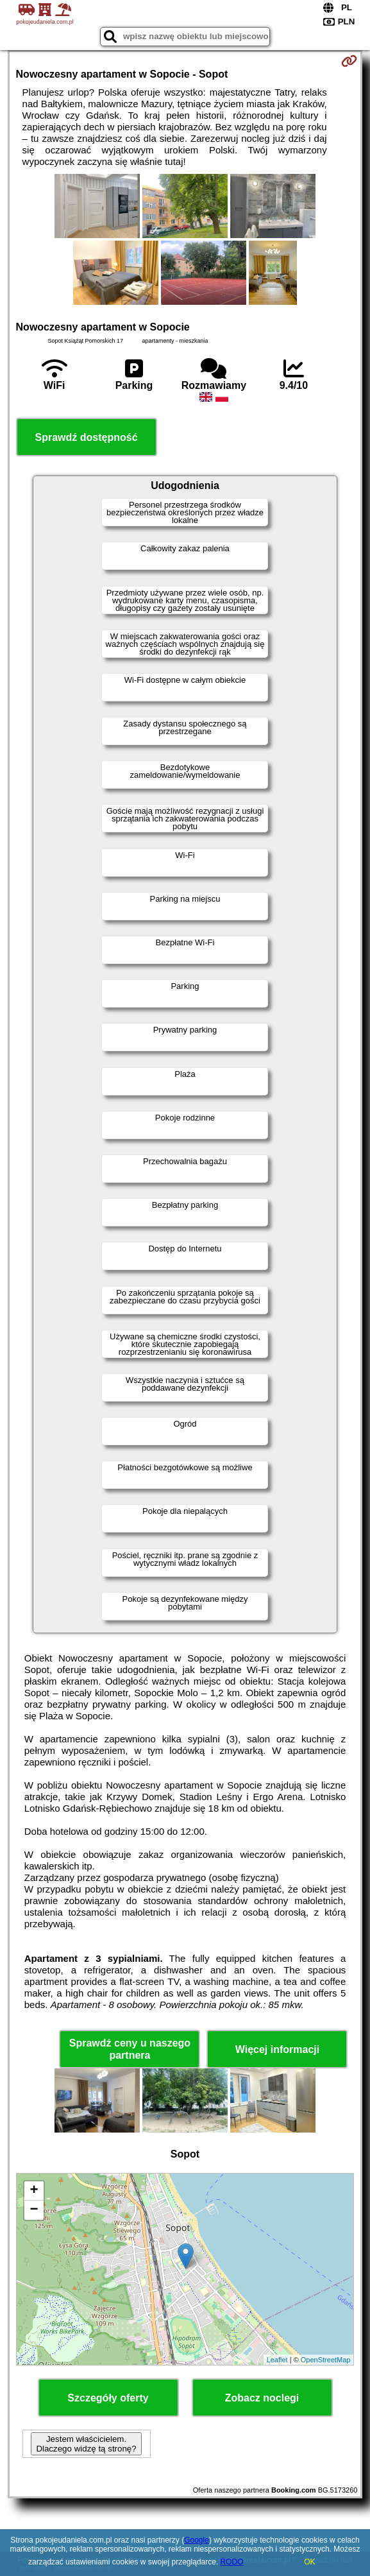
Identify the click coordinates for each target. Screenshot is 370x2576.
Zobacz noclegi (262, 2397)
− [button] (33, 2210)
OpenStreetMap (326, 2360)
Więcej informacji (277, 2049)
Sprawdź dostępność (86, 437)
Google (196, 2540)
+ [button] (33, 2191)
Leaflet (277, 2360)
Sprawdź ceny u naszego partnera (129, 2049)
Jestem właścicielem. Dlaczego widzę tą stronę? (86, 2443)
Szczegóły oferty (107, 2397)
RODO (232, 2561)
